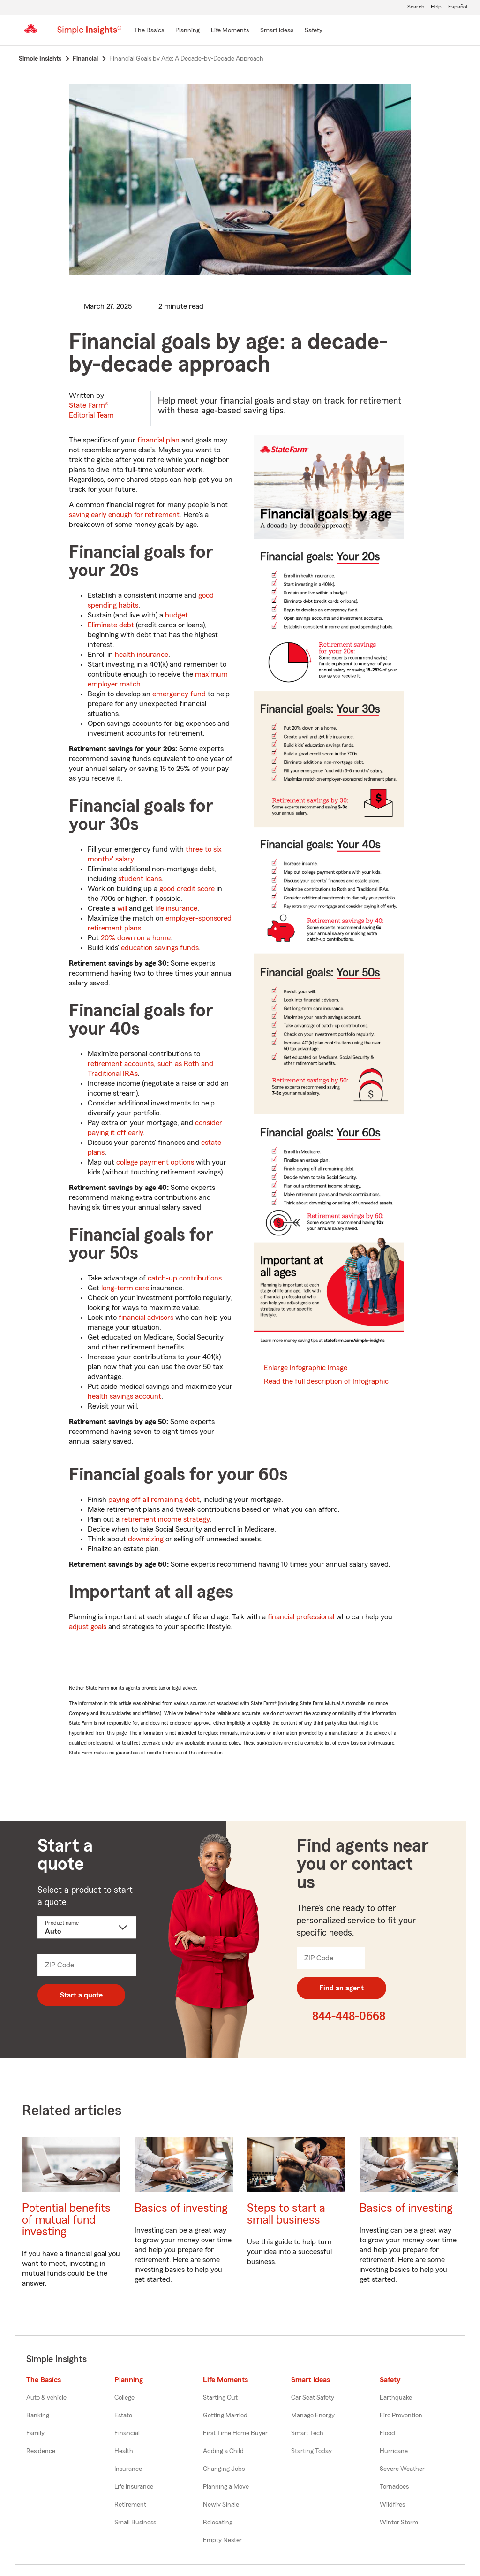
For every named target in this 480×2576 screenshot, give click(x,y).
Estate (123, 2415)
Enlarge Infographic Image (305, 1368)
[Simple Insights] (89, 34)
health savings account (124, 1396)
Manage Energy (313, 2415)
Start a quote (81, 1995)
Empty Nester (222, 2540)
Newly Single (221, 2504)
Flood (387, 2433)
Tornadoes (394, 2487)
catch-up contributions (185, 1278)
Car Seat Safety (312, 2397)
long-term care (125, 1288)
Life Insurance (133, 2487)
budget (176, 615)
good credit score (187, 888)
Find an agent (341, 1988)
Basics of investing (181, 2208)
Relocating (217, 2522)
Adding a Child (223, 2451)
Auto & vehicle (46, 2397)
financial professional (301, 1617)
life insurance (176, 908)
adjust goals (87, 1627)
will (122, 908)
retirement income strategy (165, 1519)
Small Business (135, 2522)
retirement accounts (121, 1063)
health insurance (141, 654)
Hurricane (394, 2451)
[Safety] (313, 31)
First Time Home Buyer (235, 2433)
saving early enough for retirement (124, 514)
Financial (127, 2433)
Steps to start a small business (286, 2214)
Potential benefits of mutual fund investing (66, 2220)
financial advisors (146, 1317)
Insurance (128, 2469)
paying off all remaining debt (154, 1499)
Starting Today (311, 2451)
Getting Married (225, 2415)
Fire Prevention (401, 2415)
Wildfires (392, 2504)
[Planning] (187, 31)
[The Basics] (149, 31)
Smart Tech (307, 2433)
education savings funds (160, 948)
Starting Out (220, 2397)
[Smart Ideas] (276, 31)
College (124, 2397)
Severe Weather (402, 2469)
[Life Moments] (230, 31)
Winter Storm (399, 2522)
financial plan (158, 440)
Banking (37, 2415)
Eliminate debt (111, 625)
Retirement (130, 2504)
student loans (140, 879)
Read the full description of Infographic (326, 1381)
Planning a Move (226, 2487)
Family (35, 2433)
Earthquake (396, 2397)
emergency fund (179, 694)
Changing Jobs (224, 2469)
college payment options (155, 1162)
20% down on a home (136, 938)
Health (123, 2451)
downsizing (146, 1539)
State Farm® (91, 410)
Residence (40, 2451)
